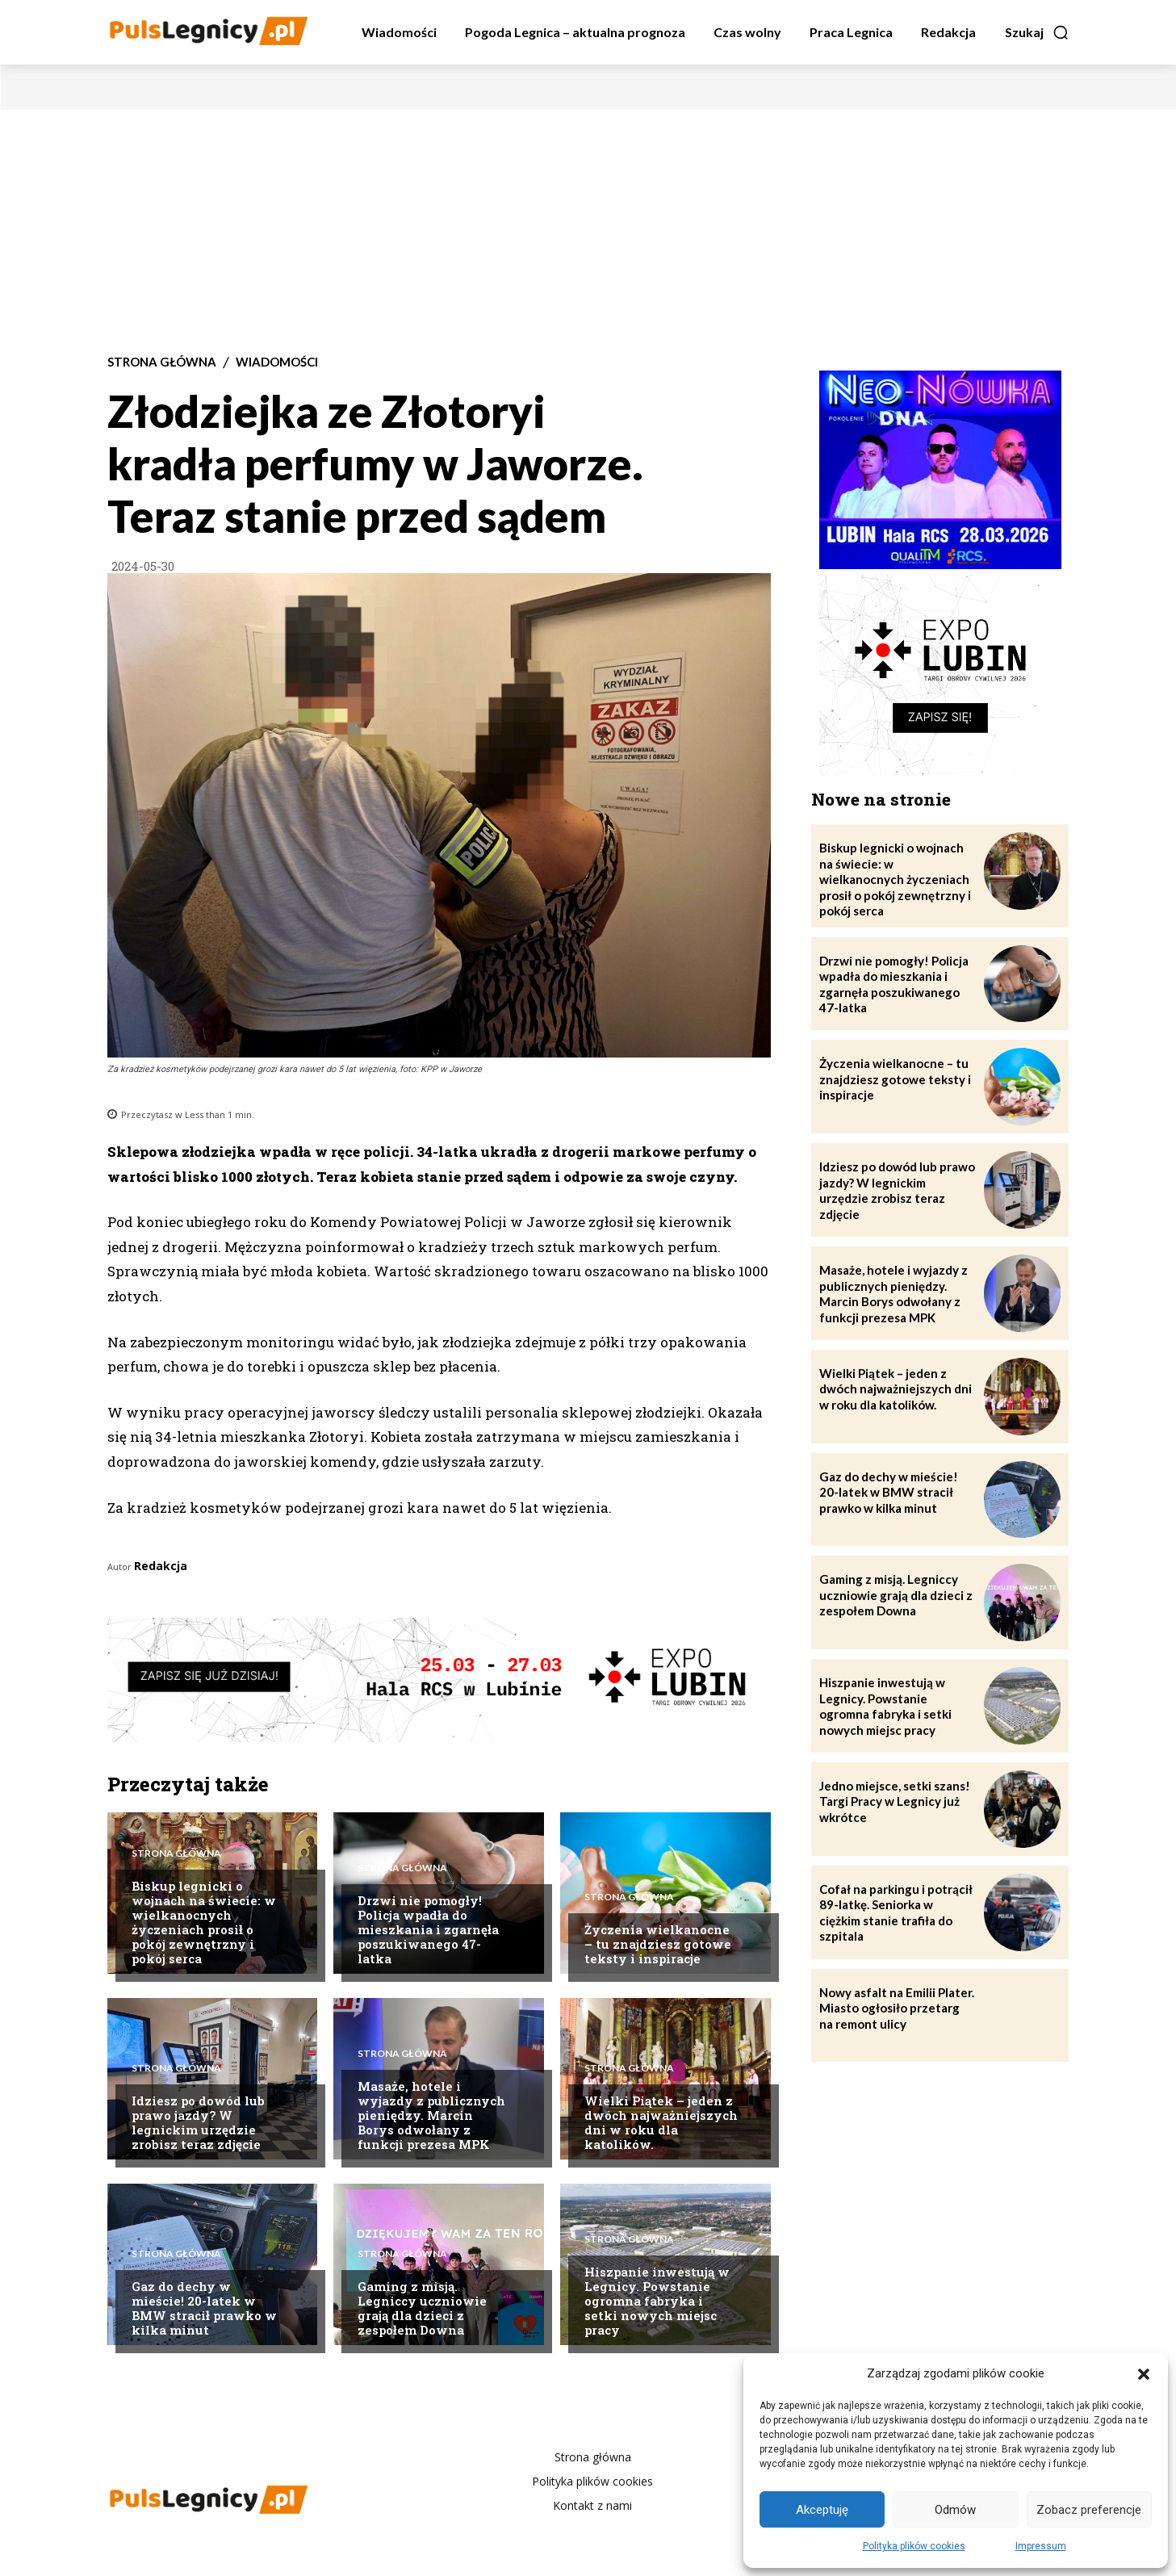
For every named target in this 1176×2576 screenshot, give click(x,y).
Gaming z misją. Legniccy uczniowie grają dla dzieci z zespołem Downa (422, 2308)
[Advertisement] (588, 231)
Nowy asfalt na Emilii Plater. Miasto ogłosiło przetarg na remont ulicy (896, 2008)
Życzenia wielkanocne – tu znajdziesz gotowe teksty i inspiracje (657, 1944)
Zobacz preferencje (1088, 2510)
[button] (1144, 2374)
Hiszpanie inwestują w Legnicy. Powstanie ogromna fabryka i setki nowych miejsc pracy (657, 2301)
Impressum (1040, 2546)
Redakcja (160, 1565)
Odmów (955, 2510)
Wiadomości (277, 362)
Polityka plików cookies (914, 2546)
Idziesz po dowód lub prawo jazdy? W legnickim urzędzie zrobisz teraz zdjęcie (198, 2122)
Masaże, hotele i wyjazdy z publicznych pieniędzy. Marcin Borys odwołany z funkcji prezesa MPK (431, 2115)
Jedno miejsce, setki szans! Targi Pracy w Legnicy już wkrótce (894, 1801)
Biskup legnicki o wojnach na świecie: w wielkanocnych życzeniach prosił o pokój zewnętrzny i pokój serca (204, 1922)
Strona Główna (161, 362)
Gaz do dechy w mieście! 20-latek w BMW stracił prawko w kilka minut (204, 2308)
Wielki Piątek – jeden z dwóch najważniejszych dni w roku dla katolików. (661, 2122)
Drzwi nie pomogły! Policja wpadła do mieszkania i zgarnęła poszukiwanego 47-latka (428, 1929)
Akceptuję (822, 2510)
